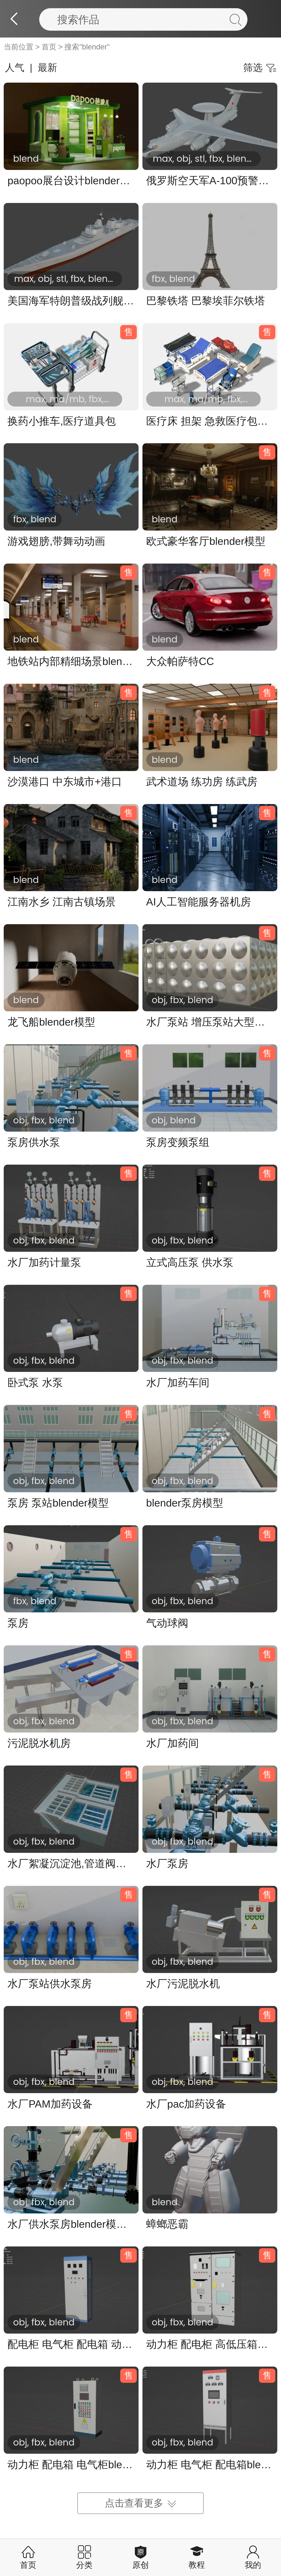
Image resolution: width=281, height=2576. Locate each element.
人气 (14, 67)
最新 (47, 67)
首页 (49, 47)
